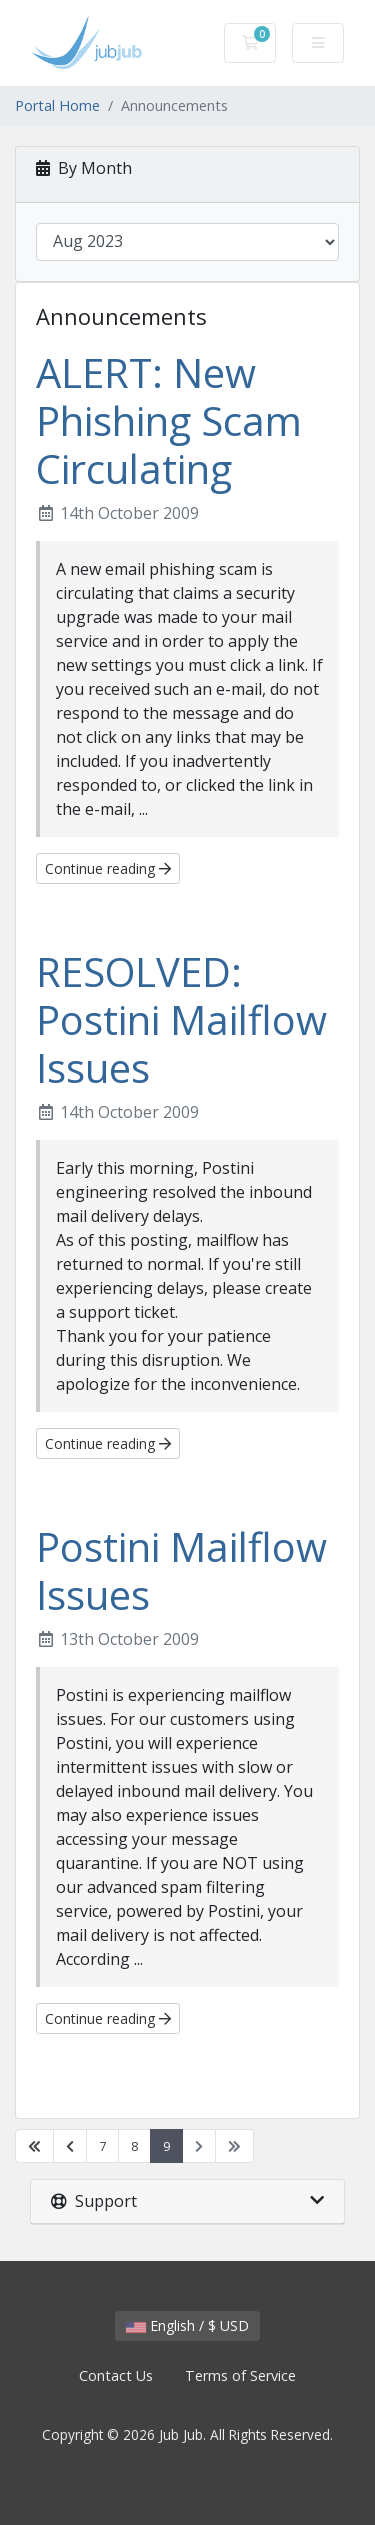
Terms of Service (240, 2375)
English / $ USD (187, 2325)
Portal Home (57, 105)
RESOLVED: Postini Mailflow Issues (181, 1019)
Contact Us (116, 2375)
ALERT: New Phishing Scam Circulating (169, 420)
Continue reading (108, 868)
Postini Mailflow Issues (181, 1570)
